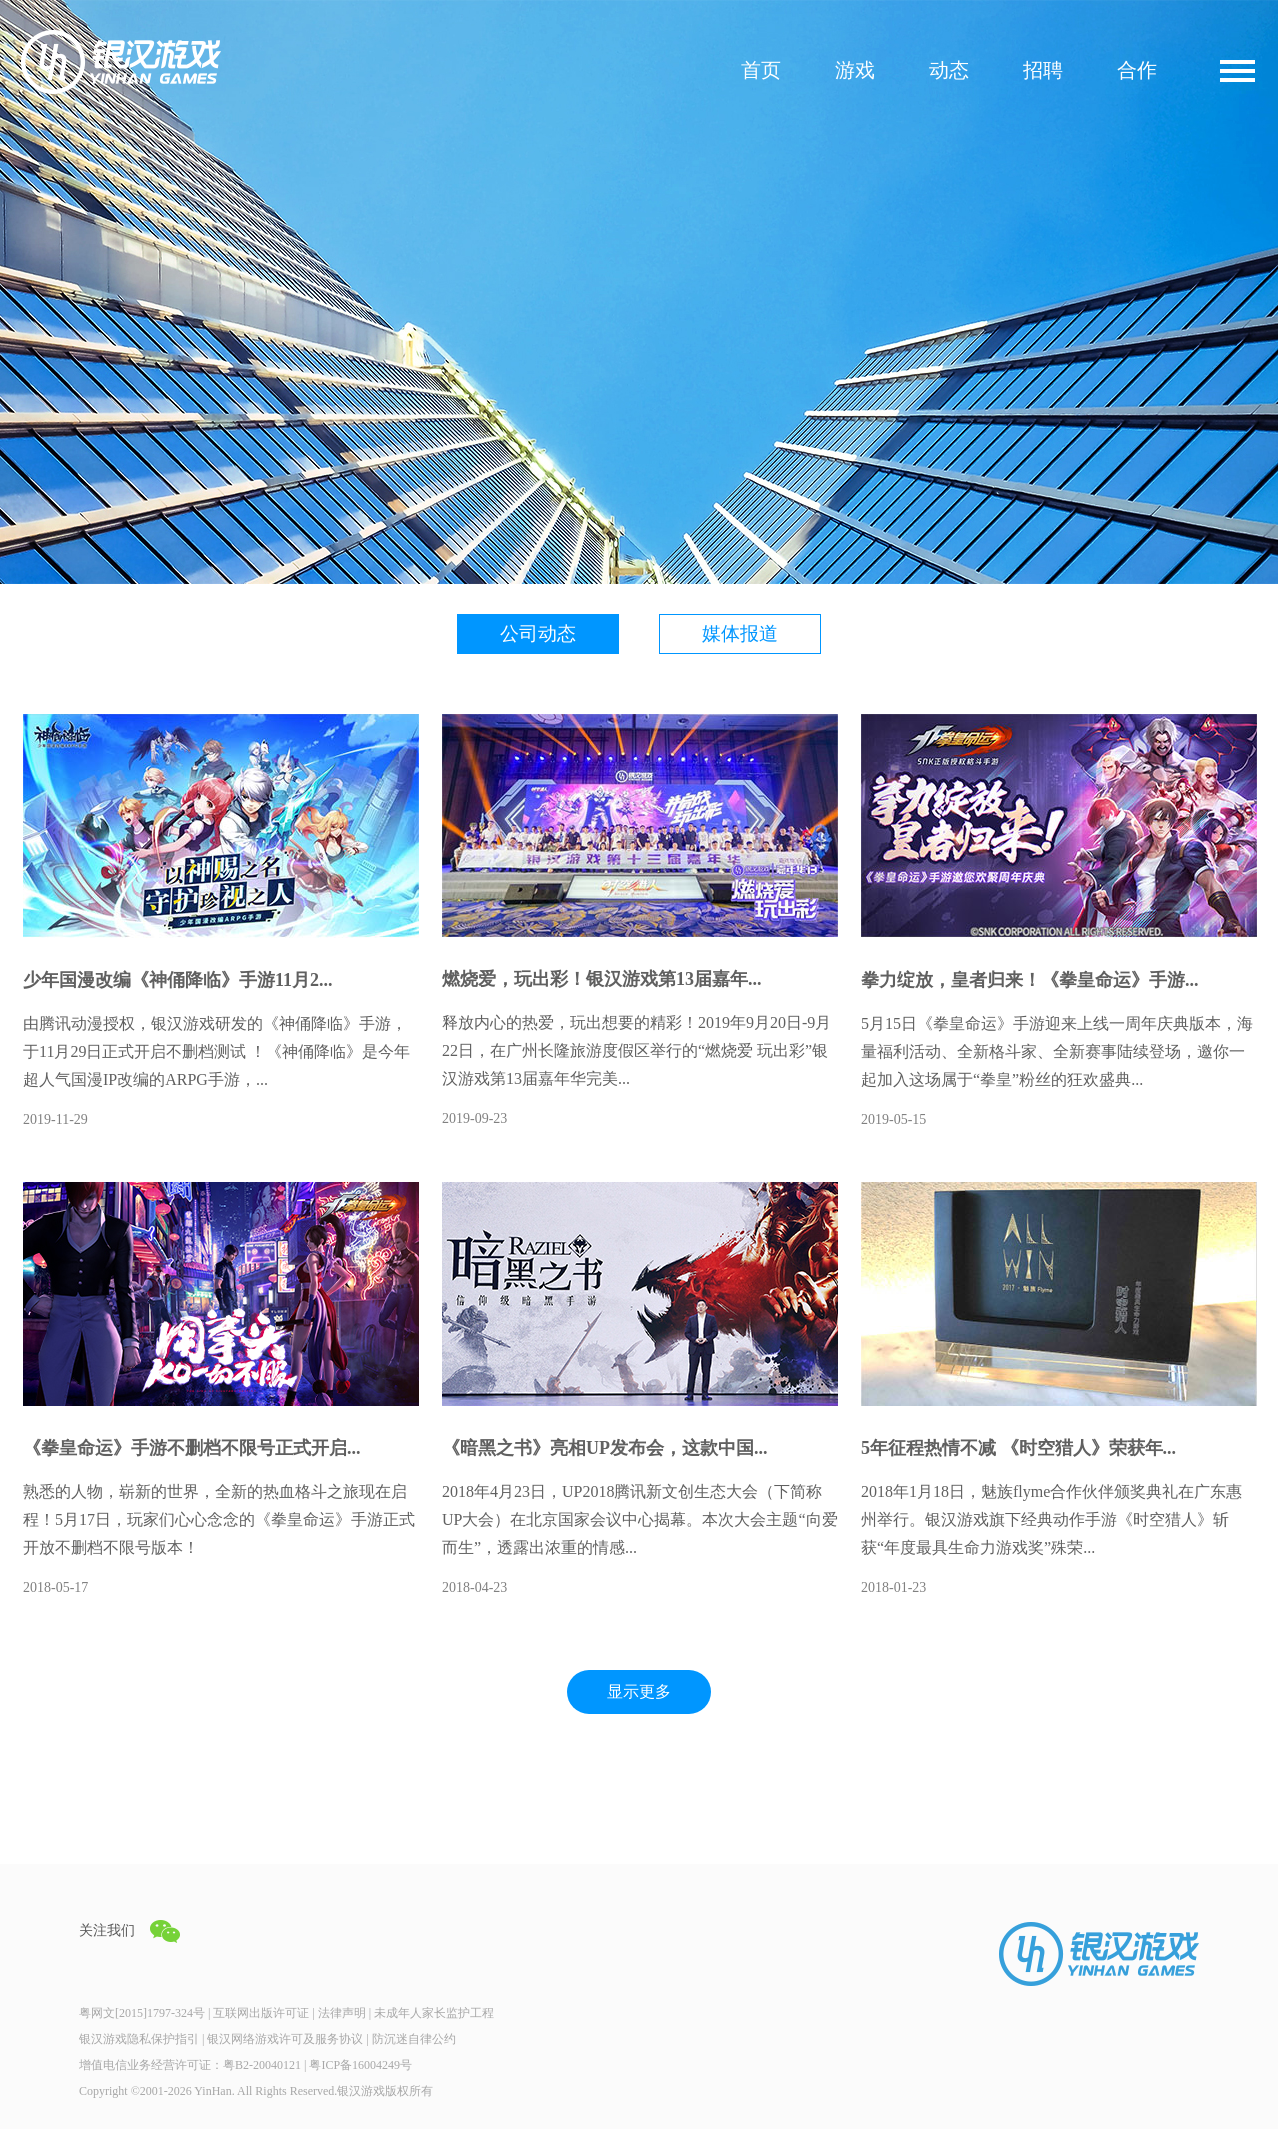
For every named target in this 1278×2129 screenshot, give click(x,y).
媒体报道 (740, 633)
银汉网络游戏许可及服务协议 (285, 2039)
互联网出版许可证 (261, 2013)
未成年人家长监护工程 (434, 2013)
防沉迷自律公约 (414, 2039)
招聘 (1043, 70)
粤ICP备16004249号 (360, 2065)
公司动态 (538, 633)
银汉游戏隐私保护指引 (139, 2039)
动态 (949, 70)
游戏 (855, 70)
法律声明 (342, 2013)
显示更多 (639, 1691)
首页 (761, 70)
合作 (1137, 70)
